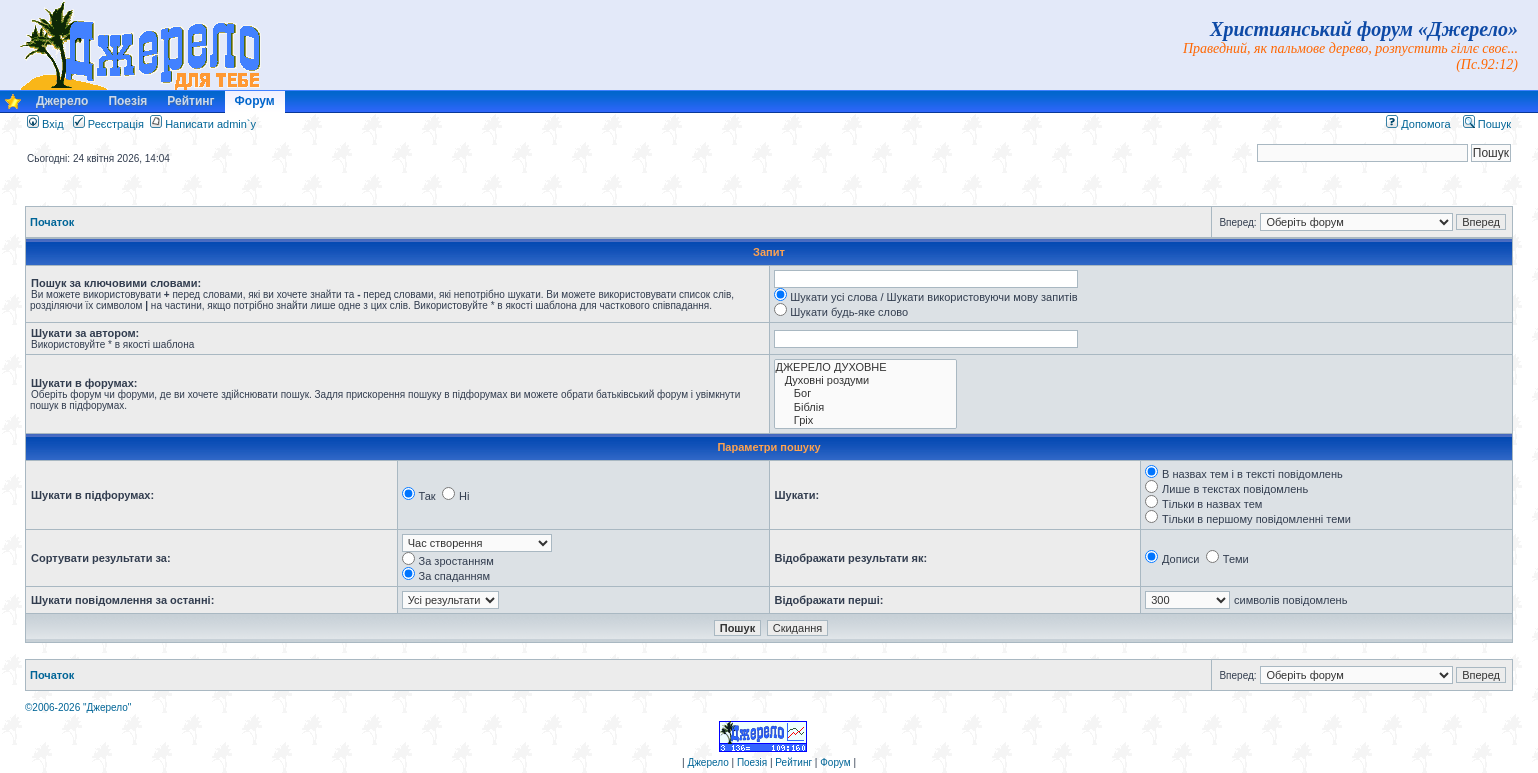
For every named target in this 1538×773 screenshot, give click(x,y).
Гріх (865, 420)
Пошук (1487, 124)
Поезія (127, 101)
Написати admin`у (210, 124)
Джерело (62, 101)
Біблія (865, 407)
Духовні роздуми (865, 380)
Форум (255, 101)
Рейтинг (190, 101)
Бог (865, 393)
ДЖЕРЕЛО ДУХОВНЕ (865, 367)
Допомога (1418, 124)
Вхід (45, 124)
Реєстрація (108, 124)
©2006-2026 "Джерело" (78, 707)
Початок (52, 222)
